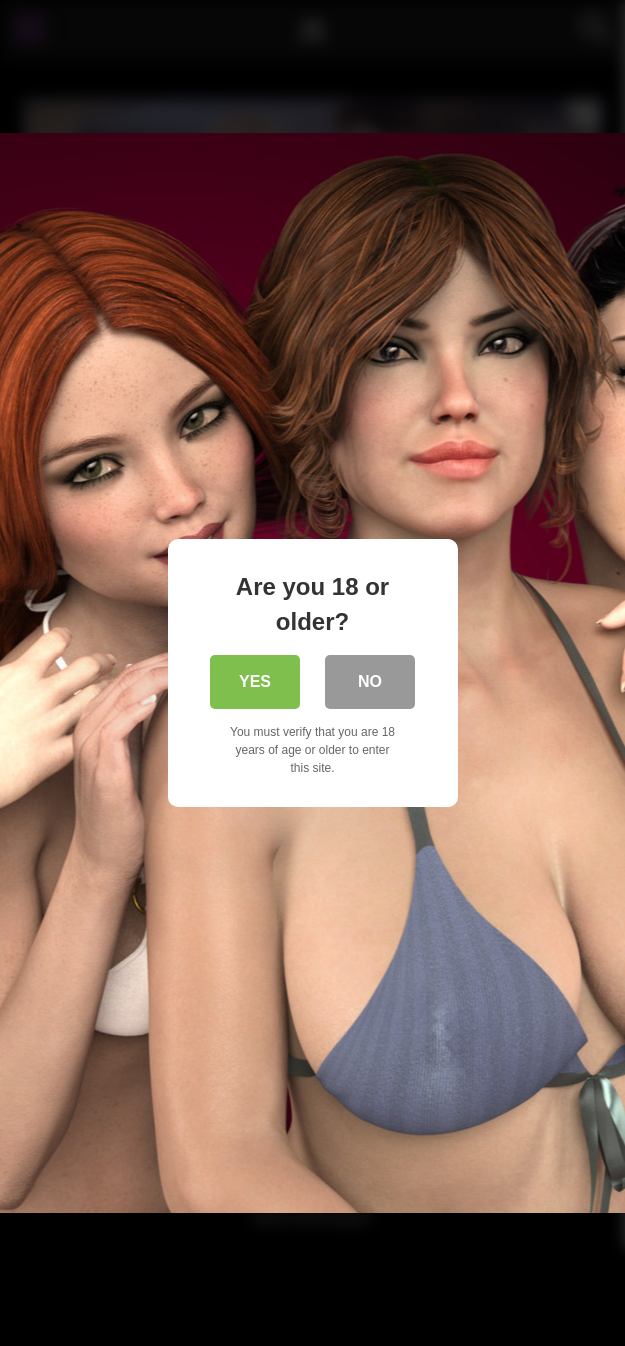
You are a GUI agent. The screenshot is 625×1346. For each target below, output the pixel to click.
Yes (255, 681)
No (370, 681)
